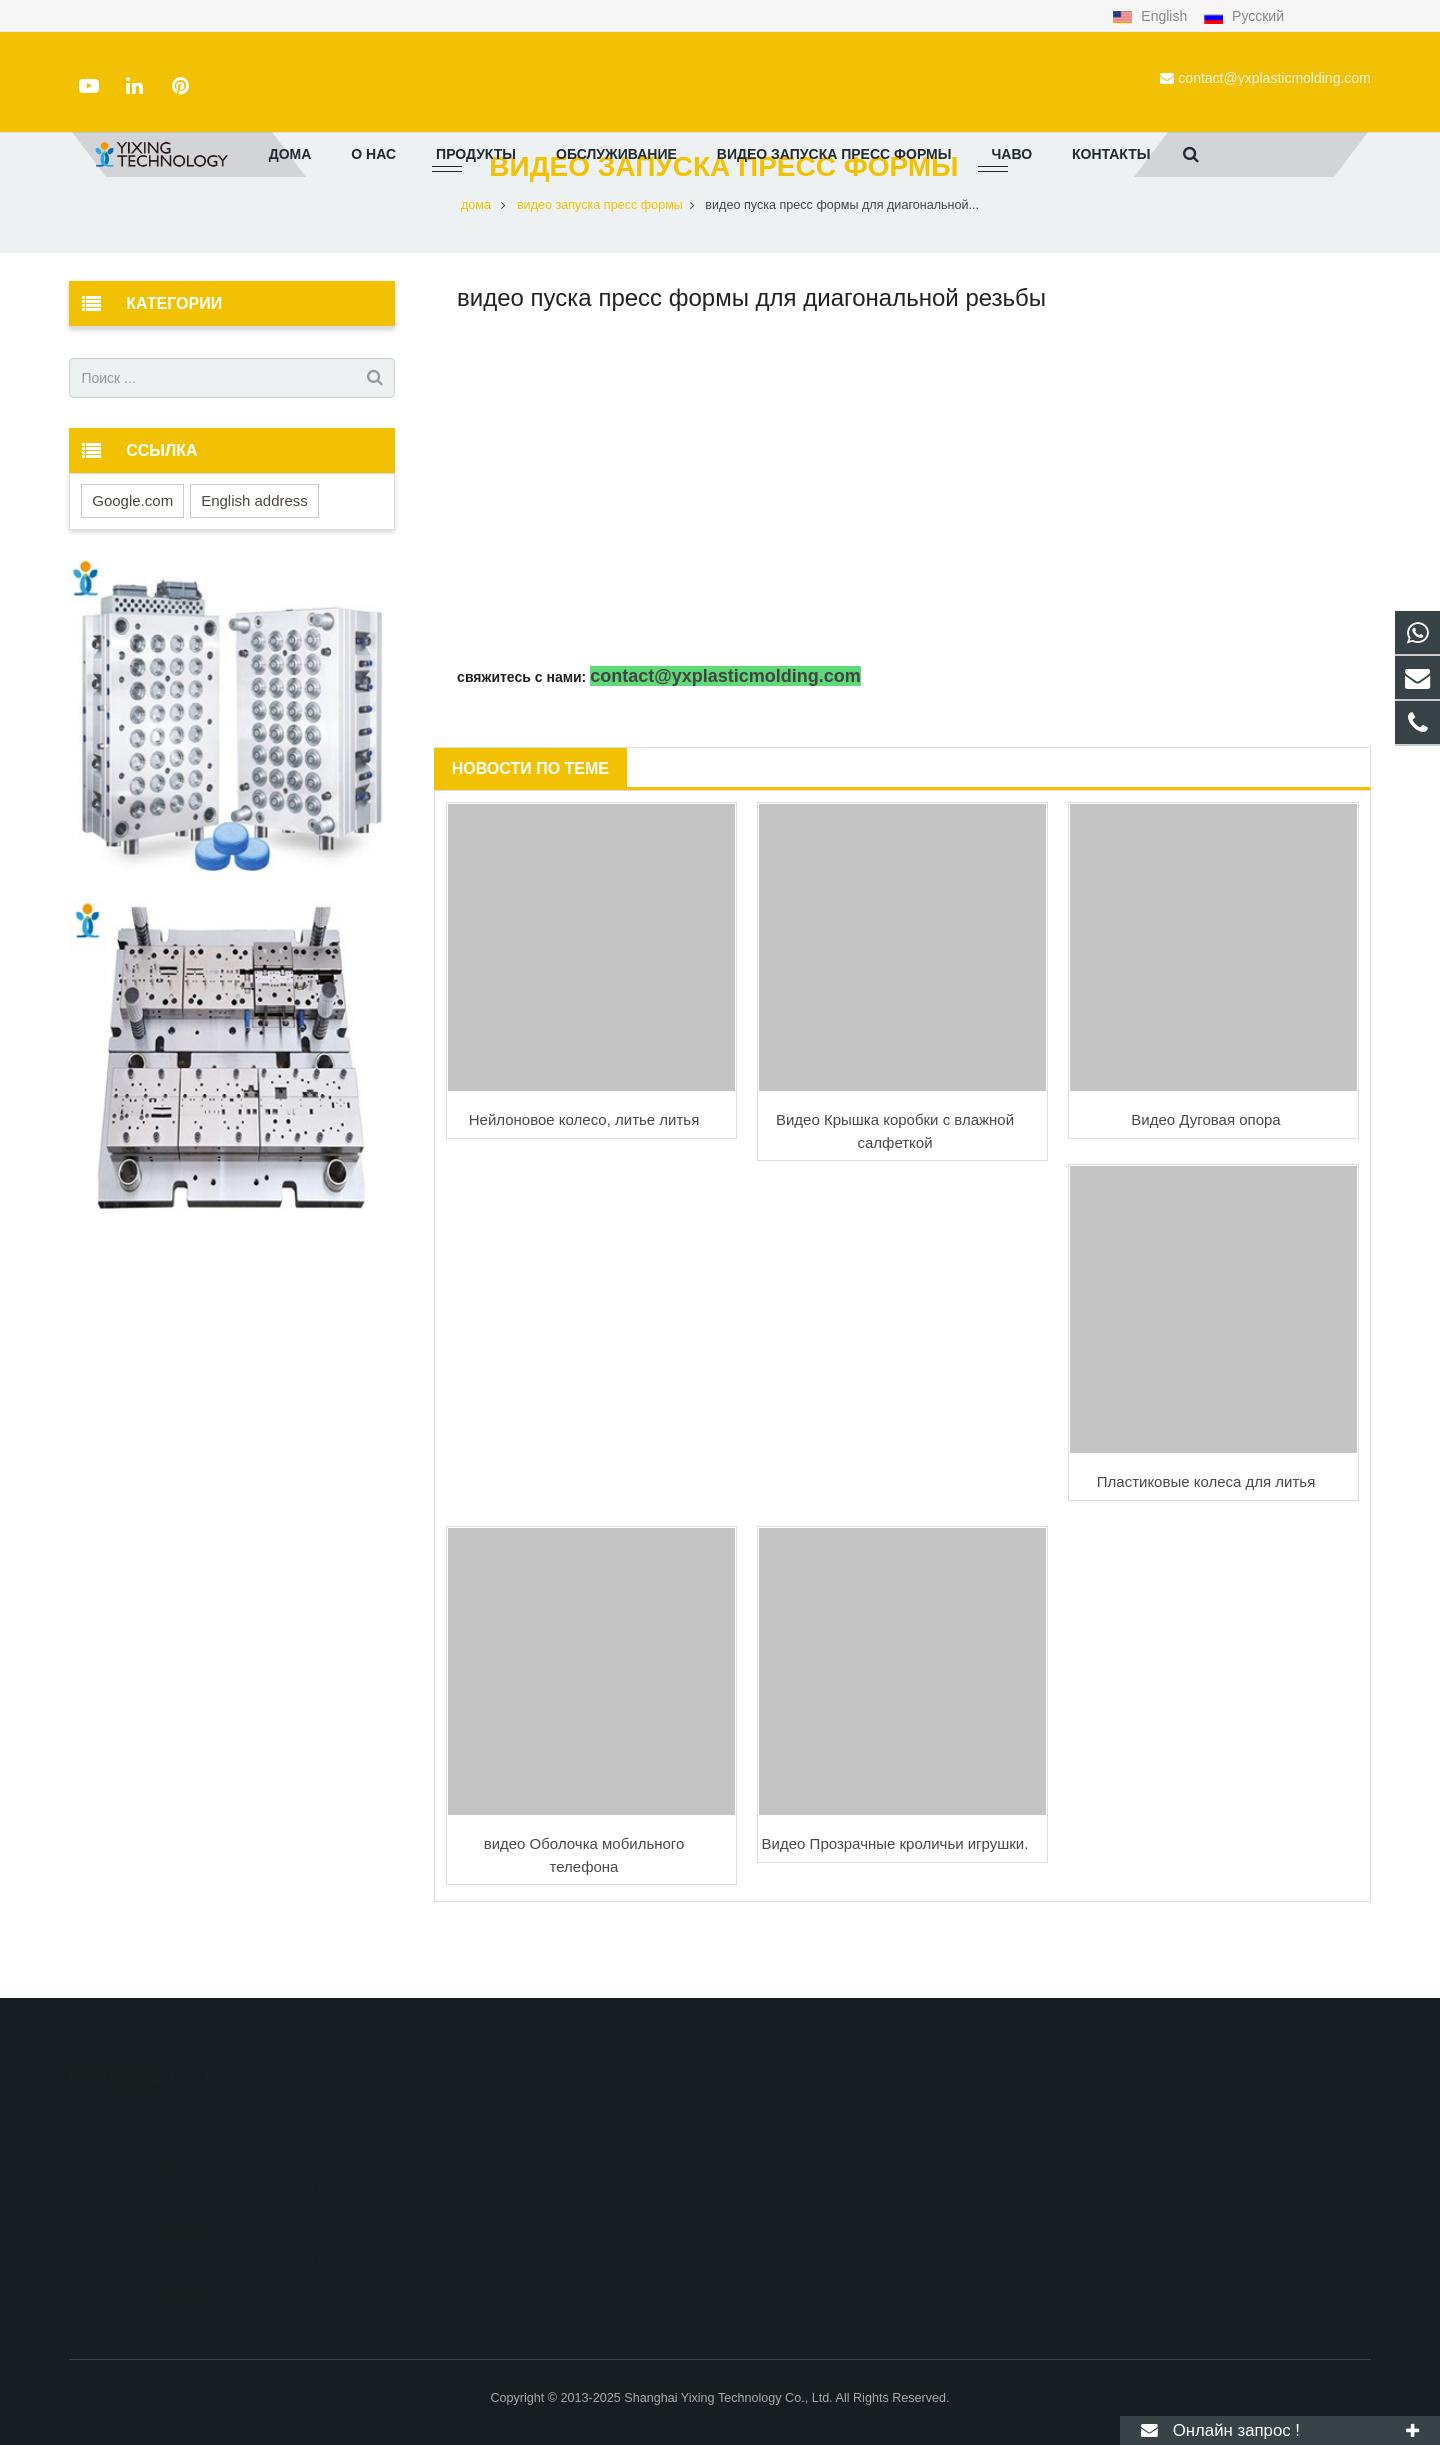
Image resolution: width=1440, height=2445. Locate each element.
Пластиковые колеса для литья (1206, 1542)
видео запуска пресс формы (720, 227)
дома (476, 265)
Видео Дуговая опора (1205, 1180)
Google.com (132, 560)
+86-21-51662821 (805, 2148)
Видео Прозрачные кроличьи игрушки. (895, 1904)
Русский (1243, 16)
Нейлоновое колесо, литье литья (584, 1180)
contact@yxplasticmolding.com (1274, 78)
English (1151, 16)
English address (254, 560)
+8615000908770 (805, 2119)
